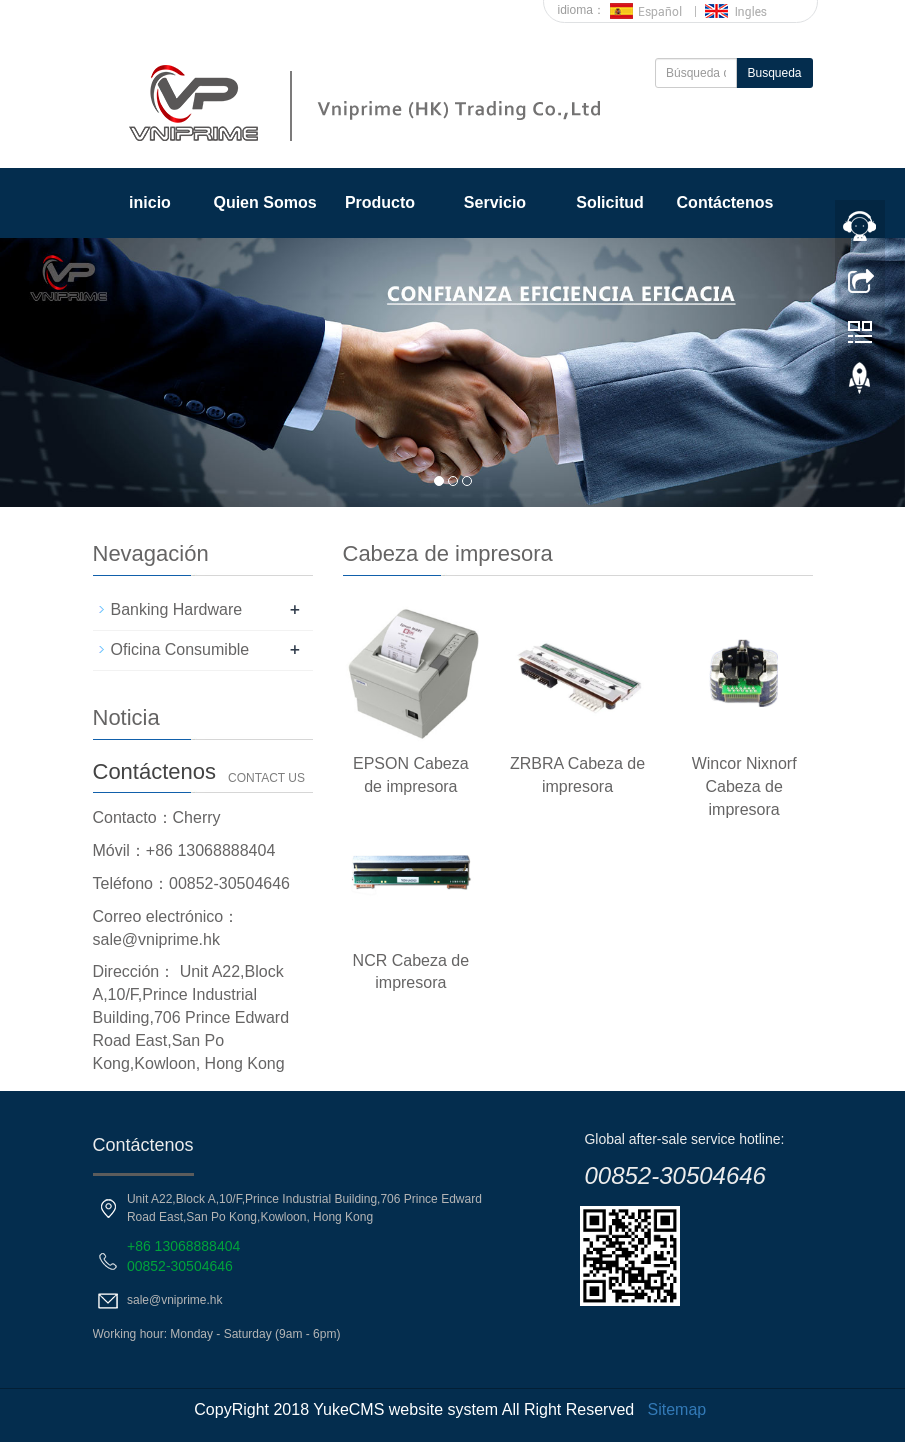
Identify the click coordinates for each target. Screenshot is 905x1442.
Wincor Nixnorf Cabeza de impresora (744, 786)
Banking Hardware (177, 609)
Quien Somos (264, 202)
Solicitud (610, 202)
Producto (380, 202)
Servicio (495, 202)
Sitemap (677, 1409)
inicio (150, 202)
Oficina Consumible (180, 649)
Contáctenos (725, 202)
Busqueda (774, 73)
